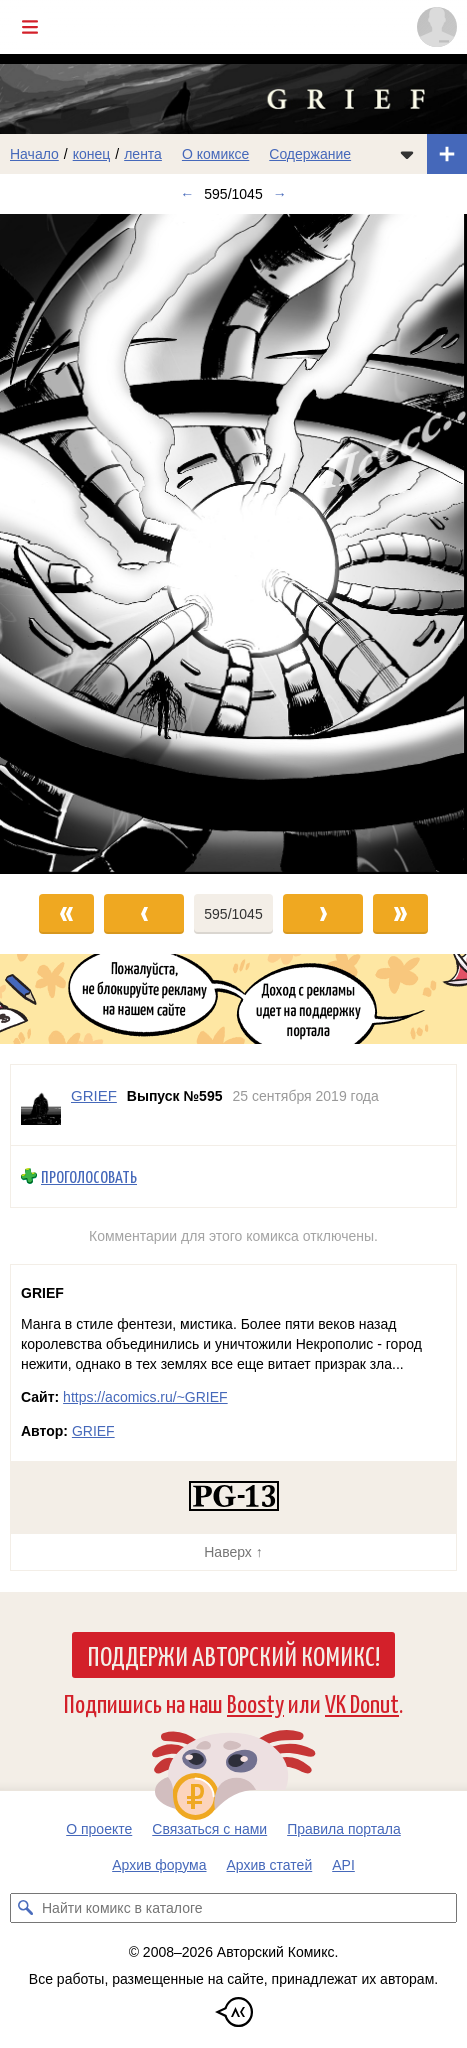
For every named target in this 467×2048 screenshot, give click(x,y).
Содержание (310, 154)
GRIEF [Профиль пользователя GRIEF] (94, 1095)
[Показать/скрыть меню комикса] (407, 154)
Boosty (255, 1702)
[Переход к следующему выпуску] (233, 544)
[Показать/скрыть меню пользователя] (437, 27)
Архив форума (159, 1865)
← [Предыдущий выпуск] (187, 194)
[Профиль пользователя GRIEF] (41, 1105)
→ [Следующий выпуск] (280, 194)
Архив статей (270, 1865)
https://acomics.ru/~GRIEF (145, 1397)
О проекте (99, 1829)
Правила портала (344, 1829)
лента (143, 154)
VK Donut (362, 1702)
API (343, 1865)
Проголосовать (89, 1176)
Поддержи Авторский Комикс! (233, 1655)
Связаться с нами (209, 1829)
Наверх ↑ (233, 1552)
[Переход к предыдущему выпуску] (58, 544)
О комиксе (215, 154)
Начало (34, 154)
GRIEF (93, 1431)
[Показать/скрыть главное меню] (30, 27)
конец (92, 154)
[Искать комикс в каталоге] (25, 1908)
